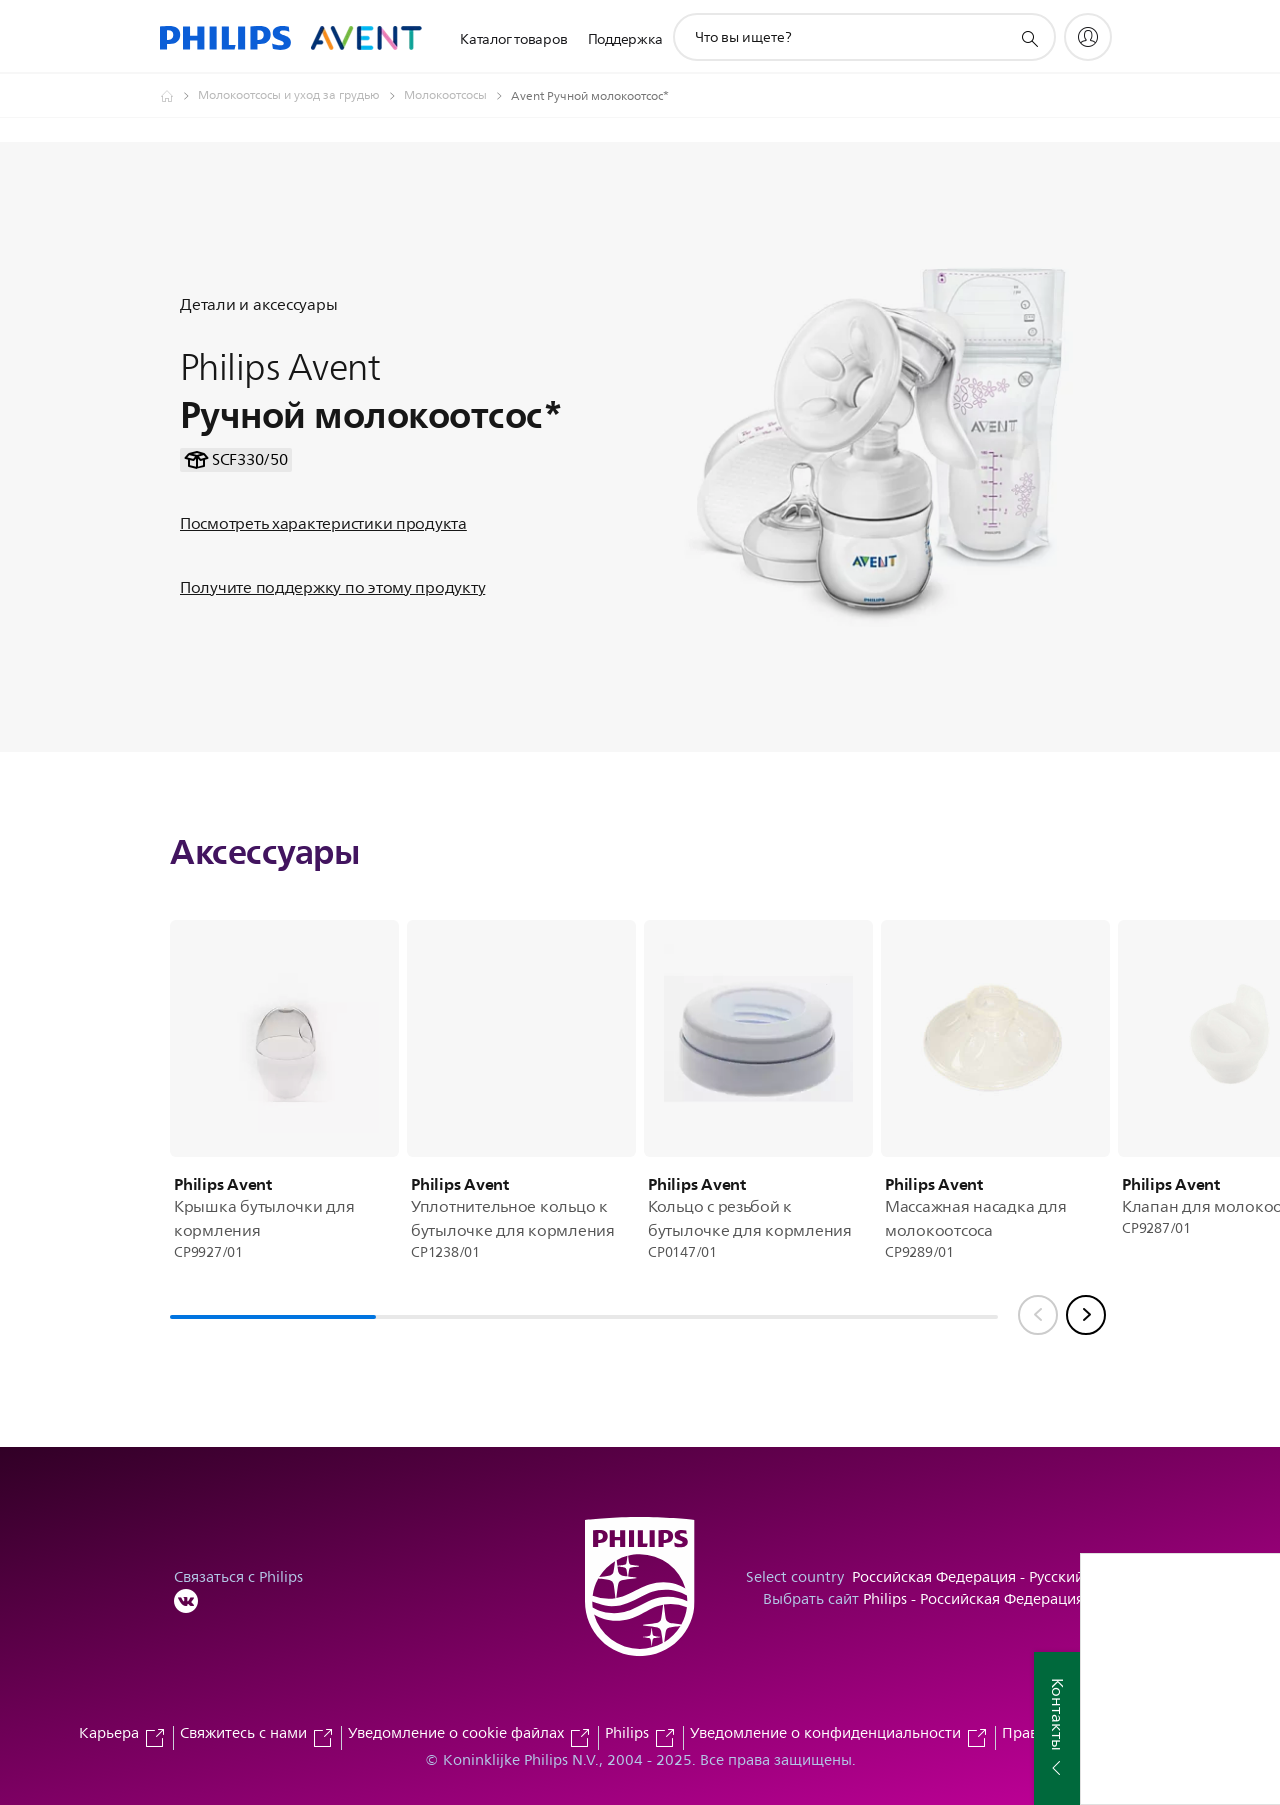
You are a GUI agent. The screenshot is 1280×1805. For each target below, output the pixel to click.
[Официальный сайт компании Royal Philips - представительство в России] (179, 96)
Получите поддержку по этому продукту (332, 588)
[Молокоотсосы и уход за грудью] (301, 96)
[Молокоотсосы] (457, 96)
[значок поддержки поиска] (1029, 38)
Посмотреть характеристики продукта (323, 524)
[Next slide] (1086, 1315)
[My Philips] (1088, 37)
